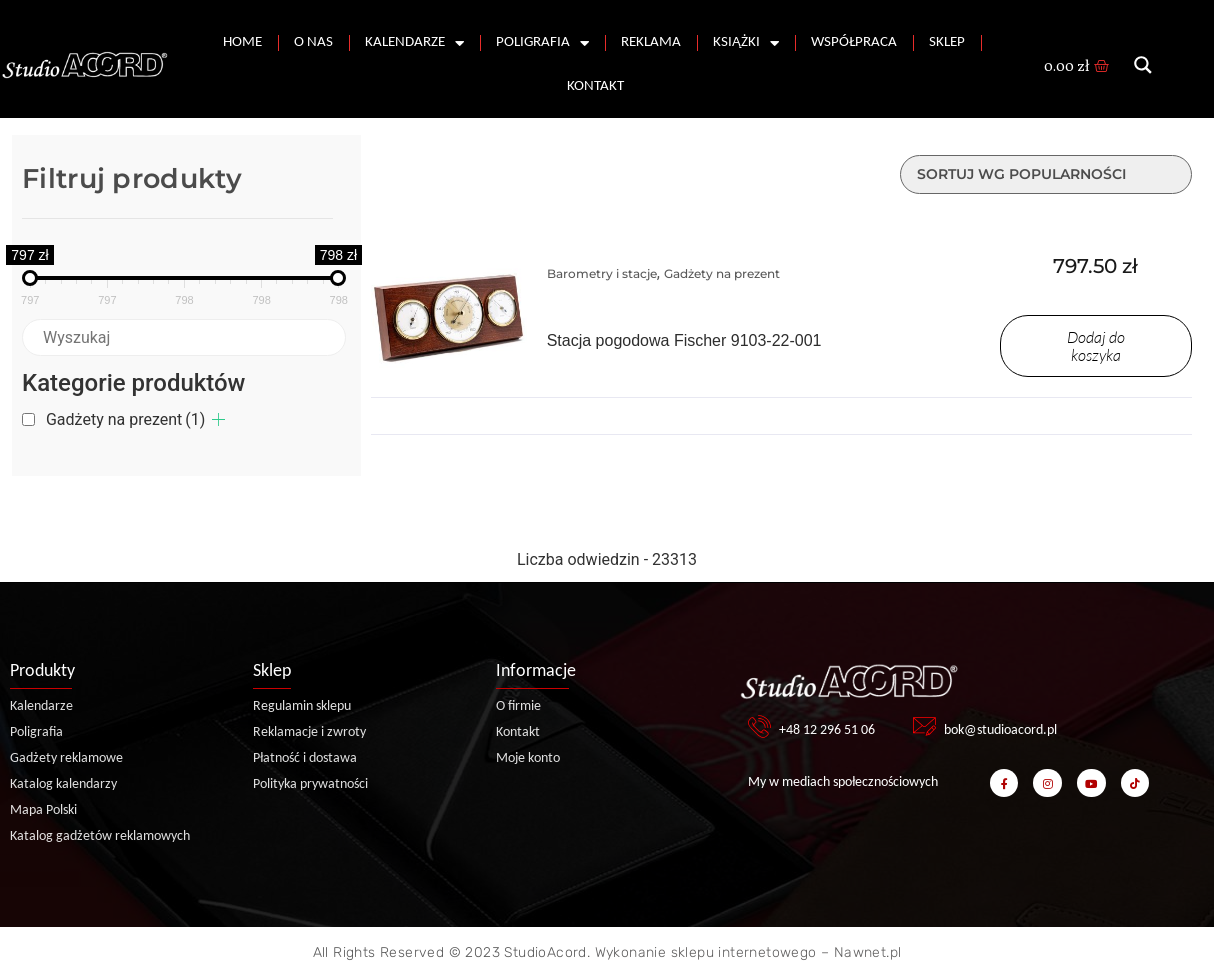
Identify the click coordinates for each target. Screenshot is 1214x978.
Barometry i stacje (602, 273)
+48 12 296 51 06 (827, 730)
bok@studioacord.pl (1000, 730)
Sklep (947, 42)
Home (242, 42)
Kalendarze (414, 43)
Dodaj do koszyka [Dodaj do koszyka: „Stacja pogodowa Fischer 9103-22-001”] (1096, 346)
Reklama (651, 42)
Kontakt (595, 86)
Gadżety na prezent (125, 419)
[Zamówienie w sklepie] (1046, 174)
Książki (746, 43)
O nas (313, 42)
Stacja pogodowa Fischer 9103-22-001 (684, 340)
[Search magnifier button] (1143, 65)
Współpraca (854, 42)
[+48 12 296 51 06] (759, 726)
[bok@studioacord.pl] (924, 726)
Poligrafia (542, 43)
